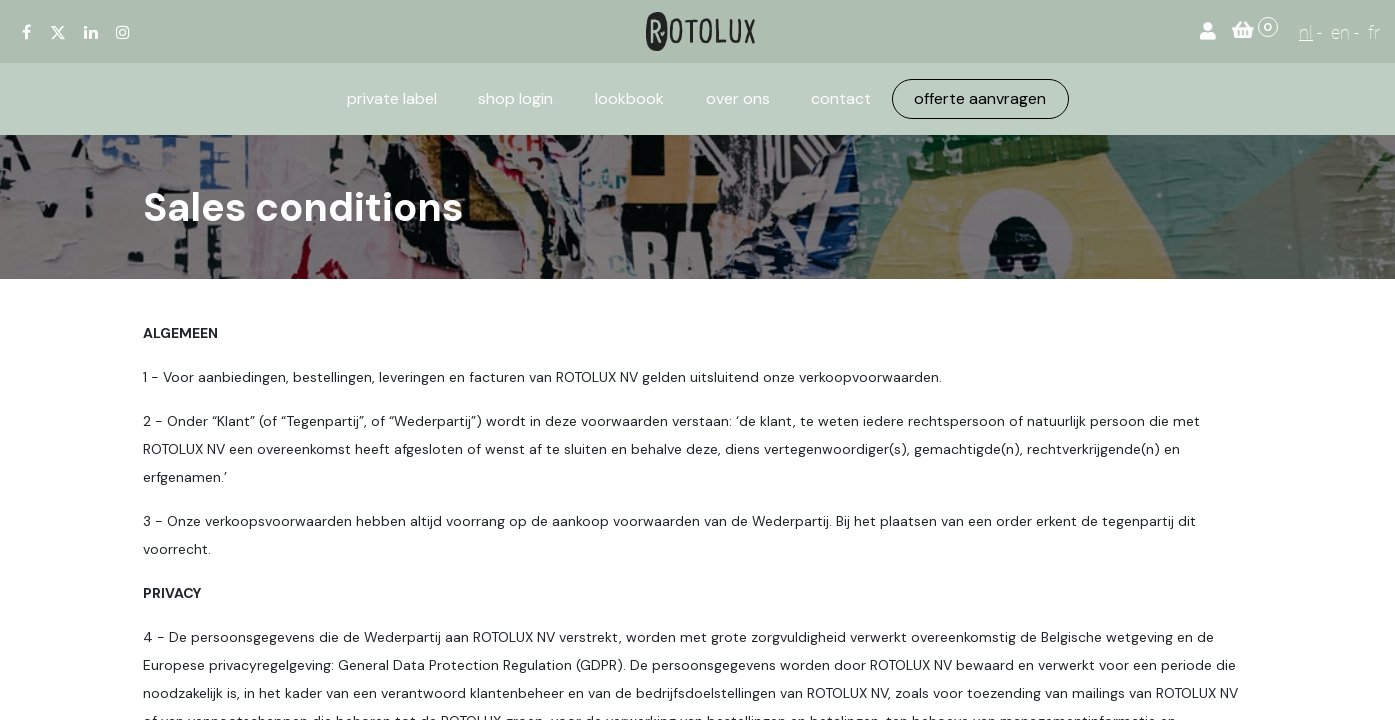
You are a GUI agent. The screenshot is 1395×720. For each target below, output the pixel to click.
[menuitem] (392, 99)
